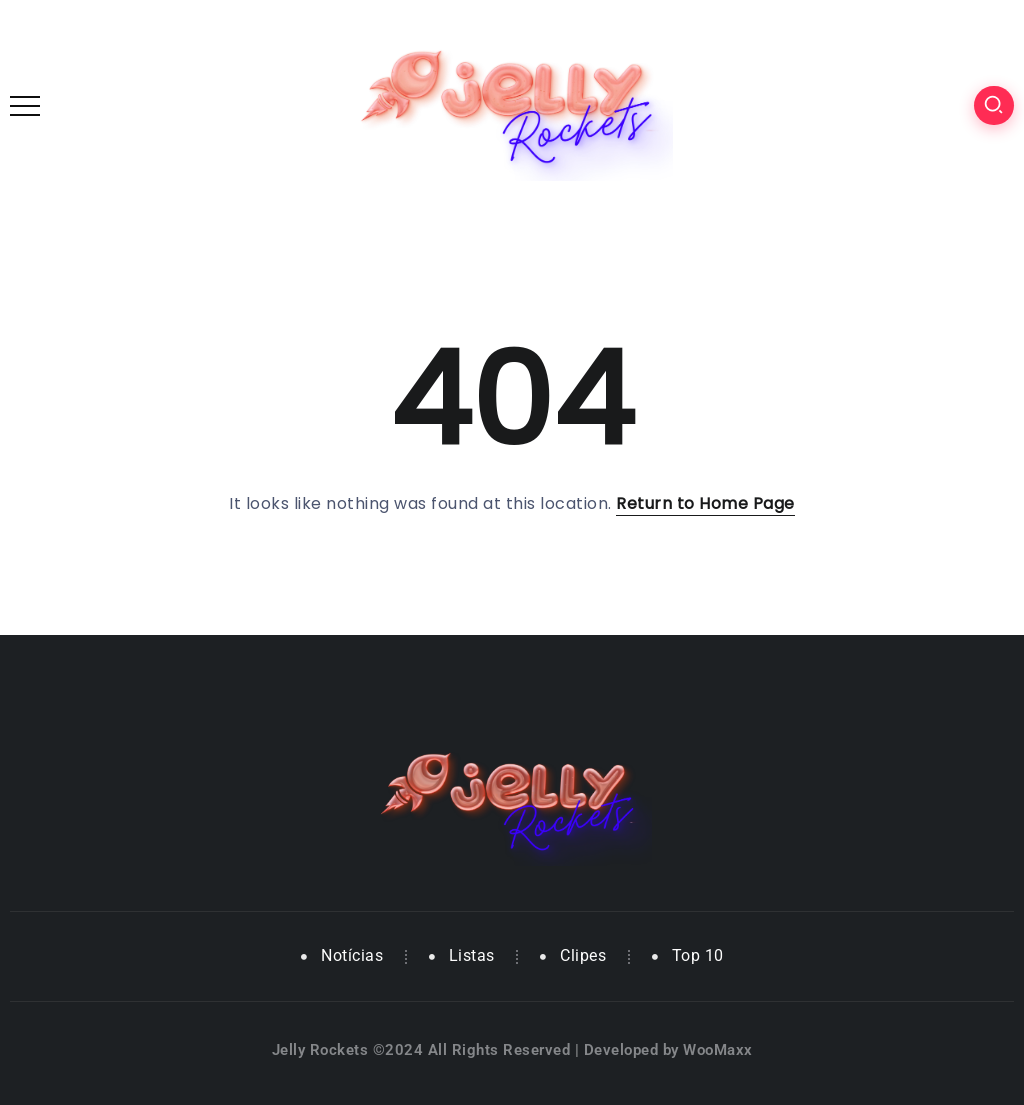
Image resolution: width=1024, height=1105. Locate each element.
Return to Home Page (705, 503)
